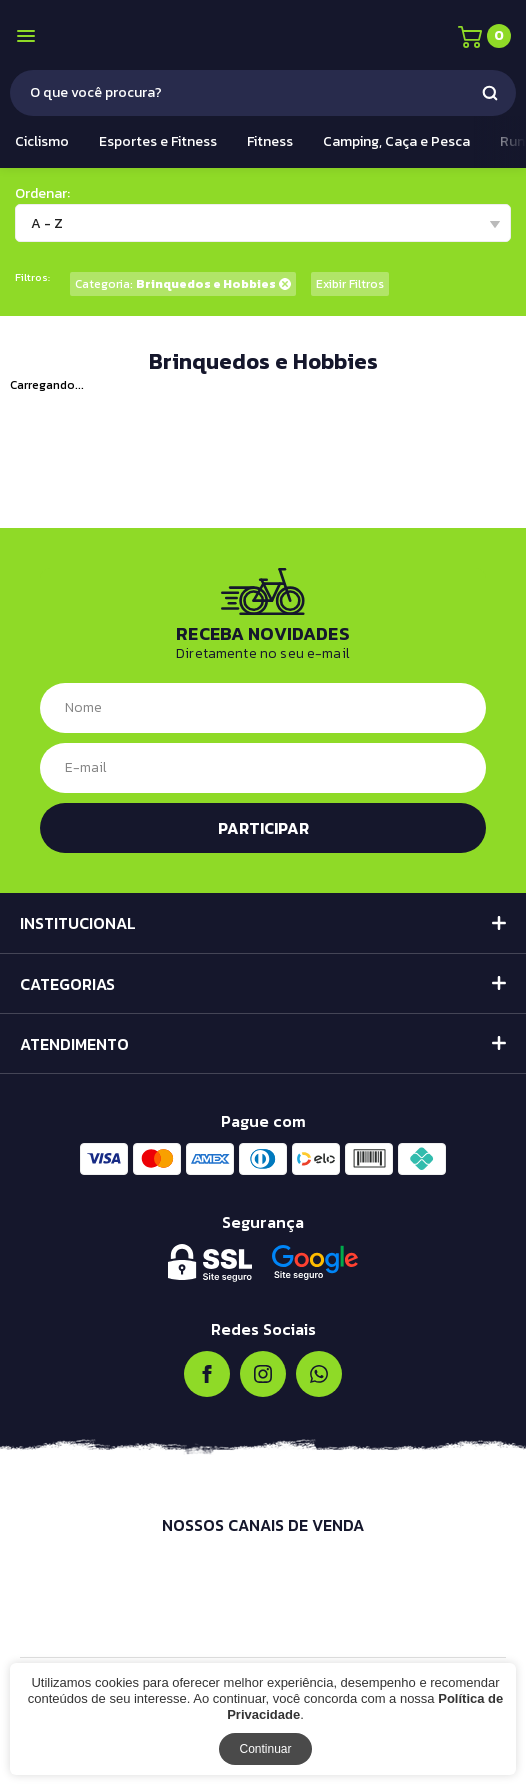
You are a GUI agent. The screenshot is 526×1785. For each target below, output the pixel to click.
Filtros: (32, 277)
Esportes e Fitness (158, 141)
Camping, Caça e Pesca (396, 141)
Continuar (265, 1749)
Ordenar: (42, 193)
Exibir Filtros (350, 284)
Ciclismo (42, 141)
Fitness (270, 141)
